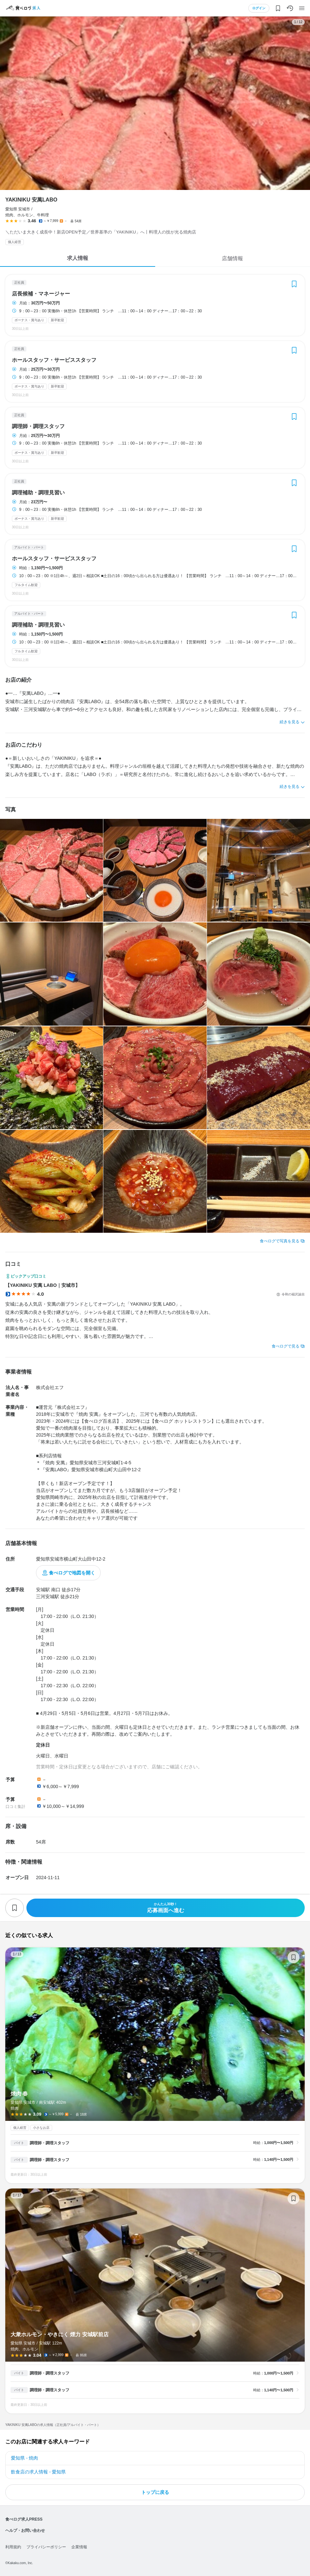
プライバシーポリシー (46, 2547)
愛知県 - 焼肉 (24, 2458)
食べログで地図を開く (72, 1572)
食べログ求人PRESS (24, 2519)
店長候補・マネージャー (41, 293)
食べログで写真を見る (279, 1241)
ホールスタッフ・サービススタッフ (54, 360)
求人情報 (77, 258)
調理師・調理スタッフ (38, 426)
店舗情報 (232, 258)
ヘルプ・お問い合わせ (25, 2530)
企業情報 (79, 2547)
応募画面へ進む (165, 1907)
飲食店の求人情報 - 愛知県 (38, 2471)
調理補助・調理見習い (38, 492)
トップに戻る (155, 2492)
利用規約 (13, 2547)
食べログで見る (285, 1346)
